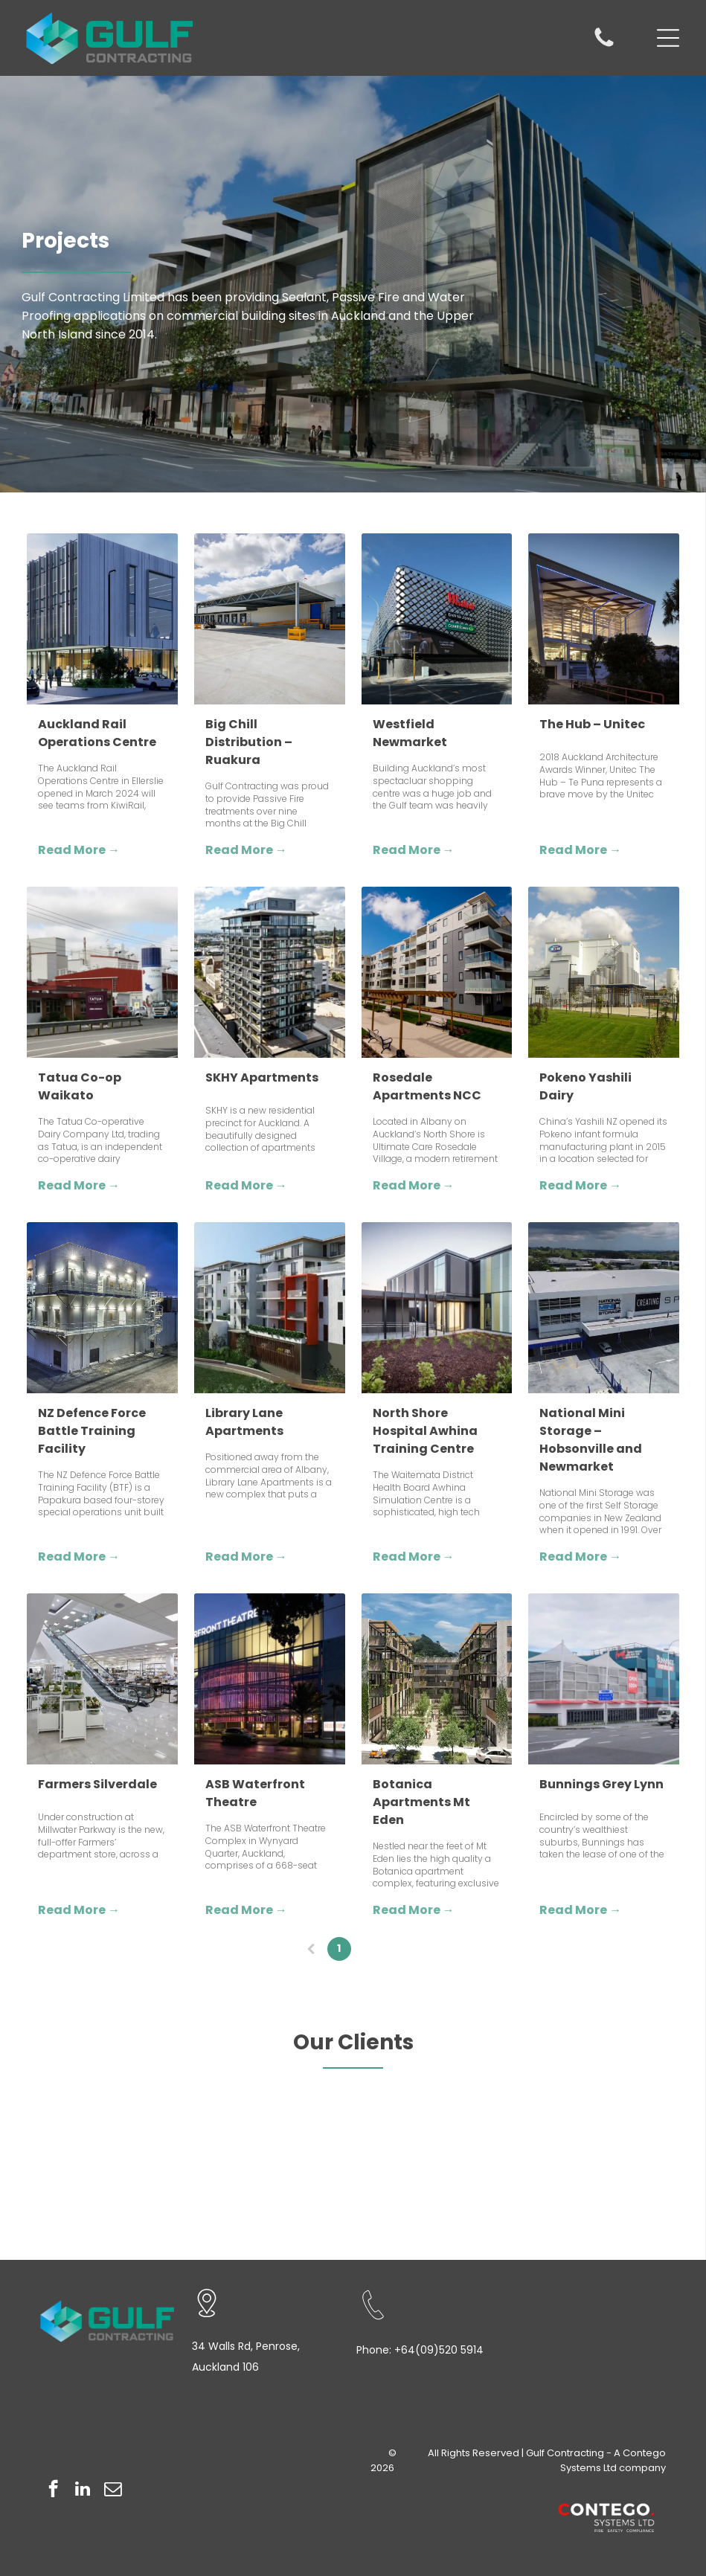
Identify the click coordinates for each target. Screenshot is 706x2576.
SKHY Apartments (261, 1077)
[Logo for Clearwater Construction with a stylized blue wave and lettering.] (99, 2189)
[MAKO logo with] (225, 2100)
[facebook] (53, 2490)
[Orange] (225, 2144)
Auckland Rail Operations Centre (97, 733)
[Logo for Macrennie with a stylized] (353, 2100)
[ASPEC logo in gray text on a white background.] (480, 2189)
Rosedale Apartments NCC (427, 1086)
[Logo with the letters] (607, 2144)
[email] (113, 2490)
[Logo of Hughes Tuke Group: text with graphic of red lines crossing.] (607, 2100)
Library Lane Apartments (244, 1421)
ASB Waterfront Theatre (255, 1793)
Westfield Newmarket (410, 733)
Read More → (79, 849)
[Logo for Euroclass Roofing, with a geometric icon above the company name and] (353, 2144)
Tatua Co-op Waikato (79, 1086)
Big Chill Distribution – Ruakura (248, 742)
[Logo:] (99, 2100)
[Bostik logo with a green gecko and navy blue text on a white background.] (225, 2189)
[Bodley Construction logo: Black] (353, 2189)
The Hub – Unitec (592, 724)
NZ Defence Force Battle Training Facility (92, 1430)
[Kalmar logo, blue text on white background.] (480, 2100)
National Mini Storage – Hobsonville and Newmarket (590, 1439)
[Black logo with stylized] (607, 2189)
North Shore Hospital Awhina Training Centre (425, 1430)
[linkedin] (83, 2490)
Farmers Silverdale (97, 1784)
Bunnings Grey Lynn (601, 1784)
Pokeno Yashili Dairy (585, 1086)
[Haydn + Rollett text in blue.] (99, 2144)
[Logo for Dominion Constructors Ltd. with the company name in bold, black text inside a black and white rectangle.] (480, 2144)
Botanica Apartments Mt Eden (421, 1802)
